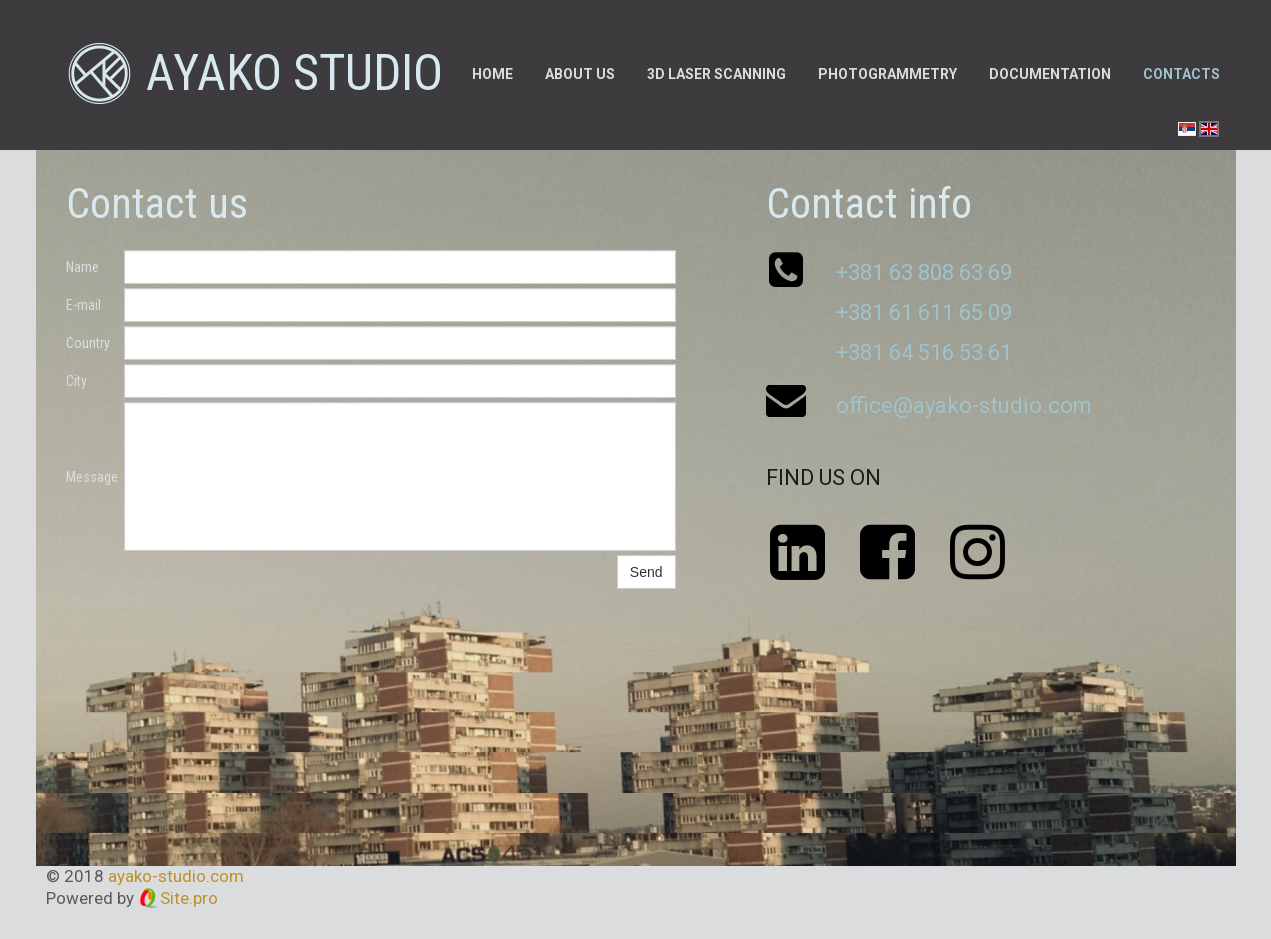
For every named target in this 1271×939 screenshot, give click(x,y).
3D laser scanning (716, 74)
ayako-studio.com (176, 876)
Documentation (1050, 74)
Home (492, 74)
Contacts (1181, 74)
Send (646, 572)
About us (580, 74)
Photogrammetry (887, 74)
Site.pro (189, 898)
